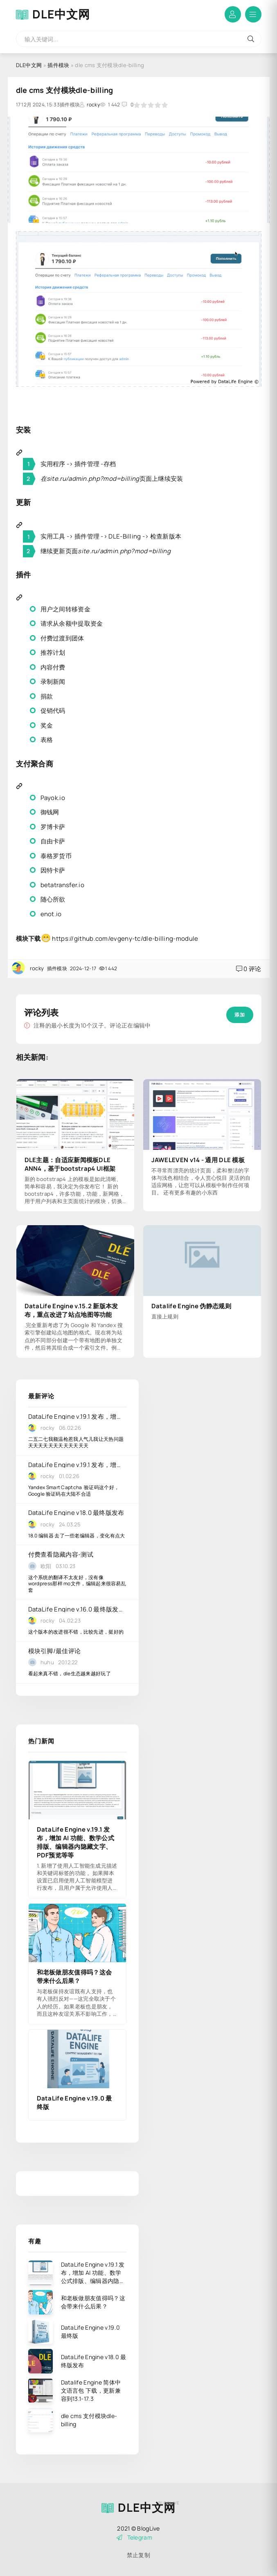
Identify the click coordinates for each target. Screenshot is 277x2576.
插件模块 (58, 65)
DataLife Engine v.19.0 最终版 (74, 2102)
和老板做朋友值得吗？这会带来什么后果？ (74, 1976)
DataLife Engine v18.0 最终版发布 (76, 1513)
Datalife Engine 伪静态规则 (191, 1306)
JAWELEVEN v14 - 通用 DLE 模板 (198, 1160)
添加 (239, 1014)
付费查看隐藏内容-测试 (60, 1554)
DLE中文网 (61, 14)
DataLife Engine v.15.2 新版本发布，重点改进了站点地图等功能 (71, 1310)
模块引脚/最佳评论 (54, 1651)
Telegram (134, 2537)
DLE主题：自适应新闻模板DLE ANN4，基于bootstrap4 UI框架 (70, 1164)
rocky (93, 104)
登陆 (233, 14)
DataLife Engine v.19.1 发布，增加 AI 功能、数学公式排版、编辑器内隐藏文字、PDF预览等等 (77, 1416)
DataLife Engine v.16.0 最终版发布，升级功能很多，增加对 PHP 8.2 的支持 (77, 1609)
